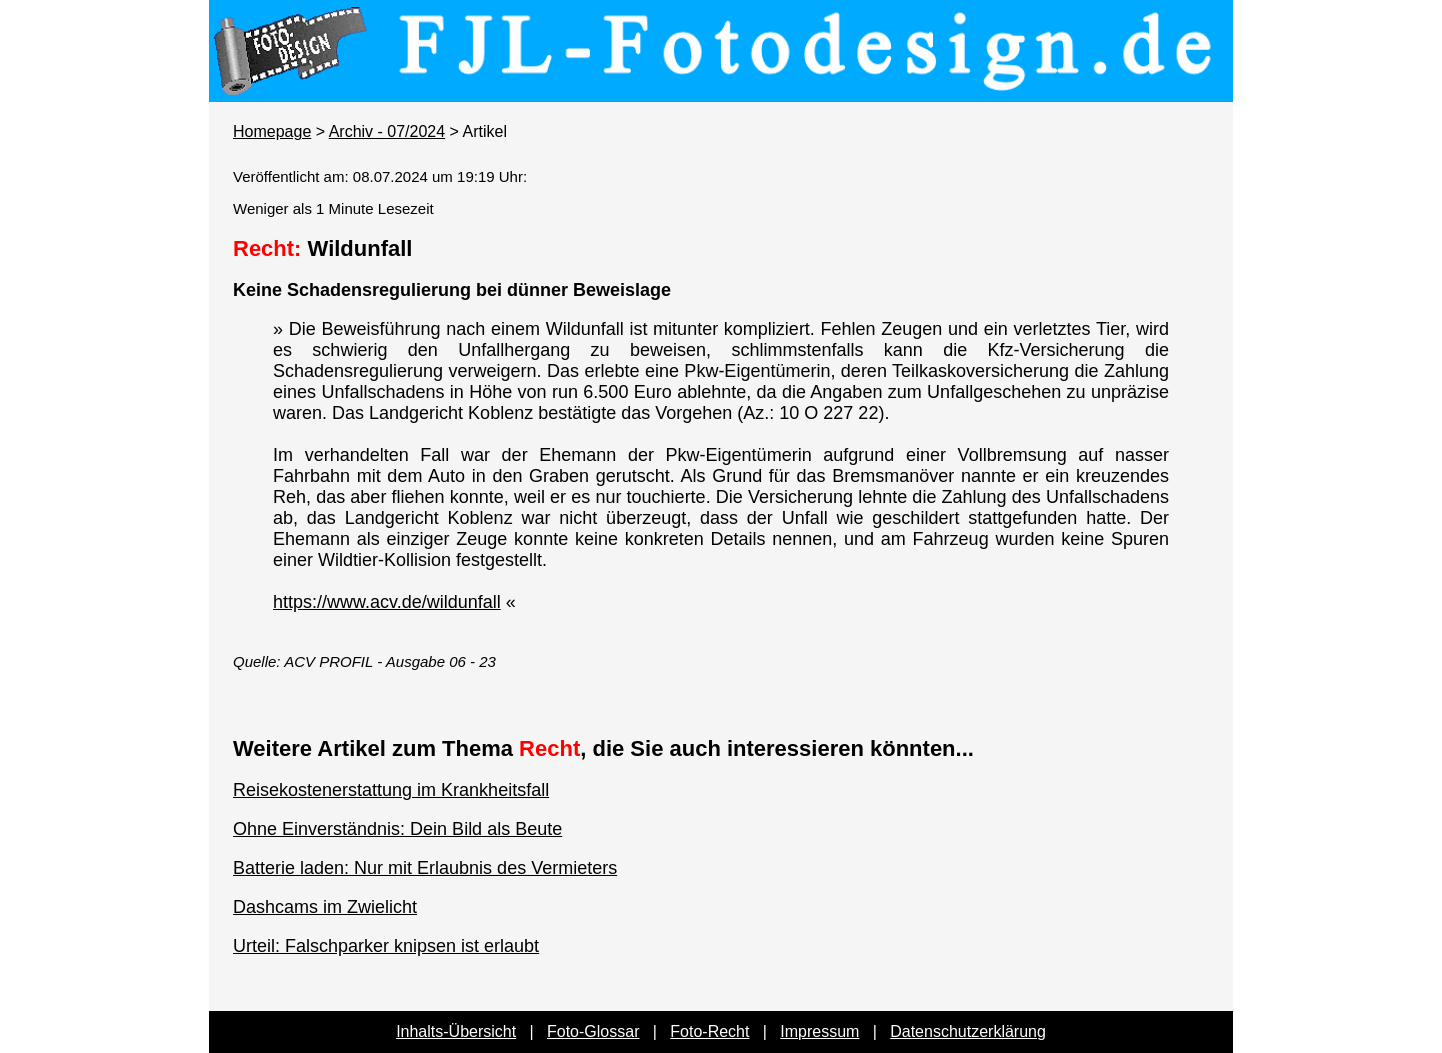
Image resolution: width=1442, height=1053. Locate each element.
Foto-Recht (709, 1031)
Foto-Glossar (593, 1031)
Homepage (272, 131)
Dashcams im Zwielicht (325, 907)
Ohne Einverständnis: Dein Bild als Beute (397, 829)
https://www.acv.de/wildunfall (387, 602)
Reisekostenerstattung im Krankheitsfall (391, 790)
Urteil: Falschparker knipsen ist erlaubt (386, 946)
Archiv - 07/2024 (387, 131)
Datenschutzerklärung (968, 1031)
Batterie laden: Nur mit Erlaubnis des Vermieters (425, 868)
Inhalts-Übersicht (456, 1031)
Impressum (819, 1031)
